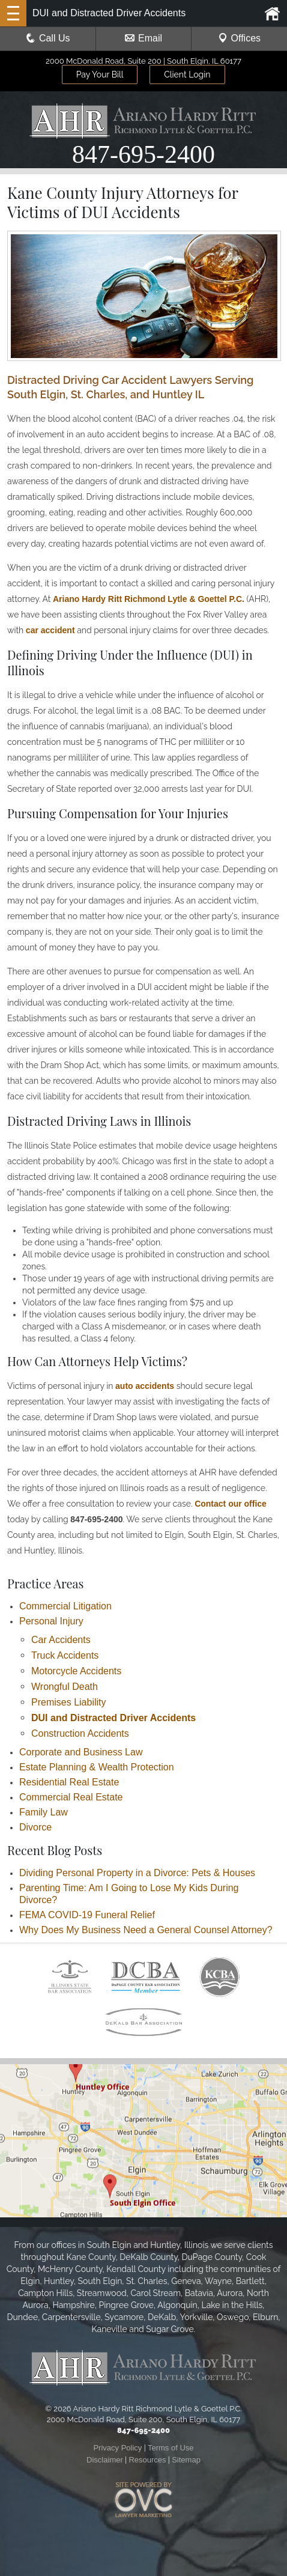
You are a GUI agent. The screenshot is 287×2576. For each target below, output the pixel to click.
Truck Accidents (64, 1655)
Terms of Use (171, 2447)
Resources (147, 2459)
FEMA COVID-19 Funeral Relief (87, 1915)
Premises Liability (68, 1702)
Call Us (48, 38)
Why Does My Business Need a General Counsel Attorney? (146, 1930)
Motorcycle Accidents (76, 1671)
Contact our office (231, 1503)
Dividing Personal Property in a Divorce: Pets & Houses (137, 1873)
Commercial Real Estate (71, 1797)
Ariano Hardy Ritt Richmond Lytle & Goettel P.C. (148, 599)
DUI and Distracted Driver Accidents (113, 1718)
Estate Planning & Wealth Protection (96, 1767)
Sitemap (186, 2459)
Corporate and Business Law (80, 1752)
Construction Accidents (80, 1733)
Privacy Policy (117, 2447)
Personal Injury (51, 1621)
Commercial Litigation (65, 1606)
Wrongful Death (64, 1686)
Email (143, 38)
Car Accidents (61, 1640)
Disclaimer (104, 2459)
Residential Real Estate (69, 1782)
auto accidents (144, 1386)
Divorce (35, 1827)
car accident (50, 630)
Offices (239, 38)
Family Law (43, 1812)
